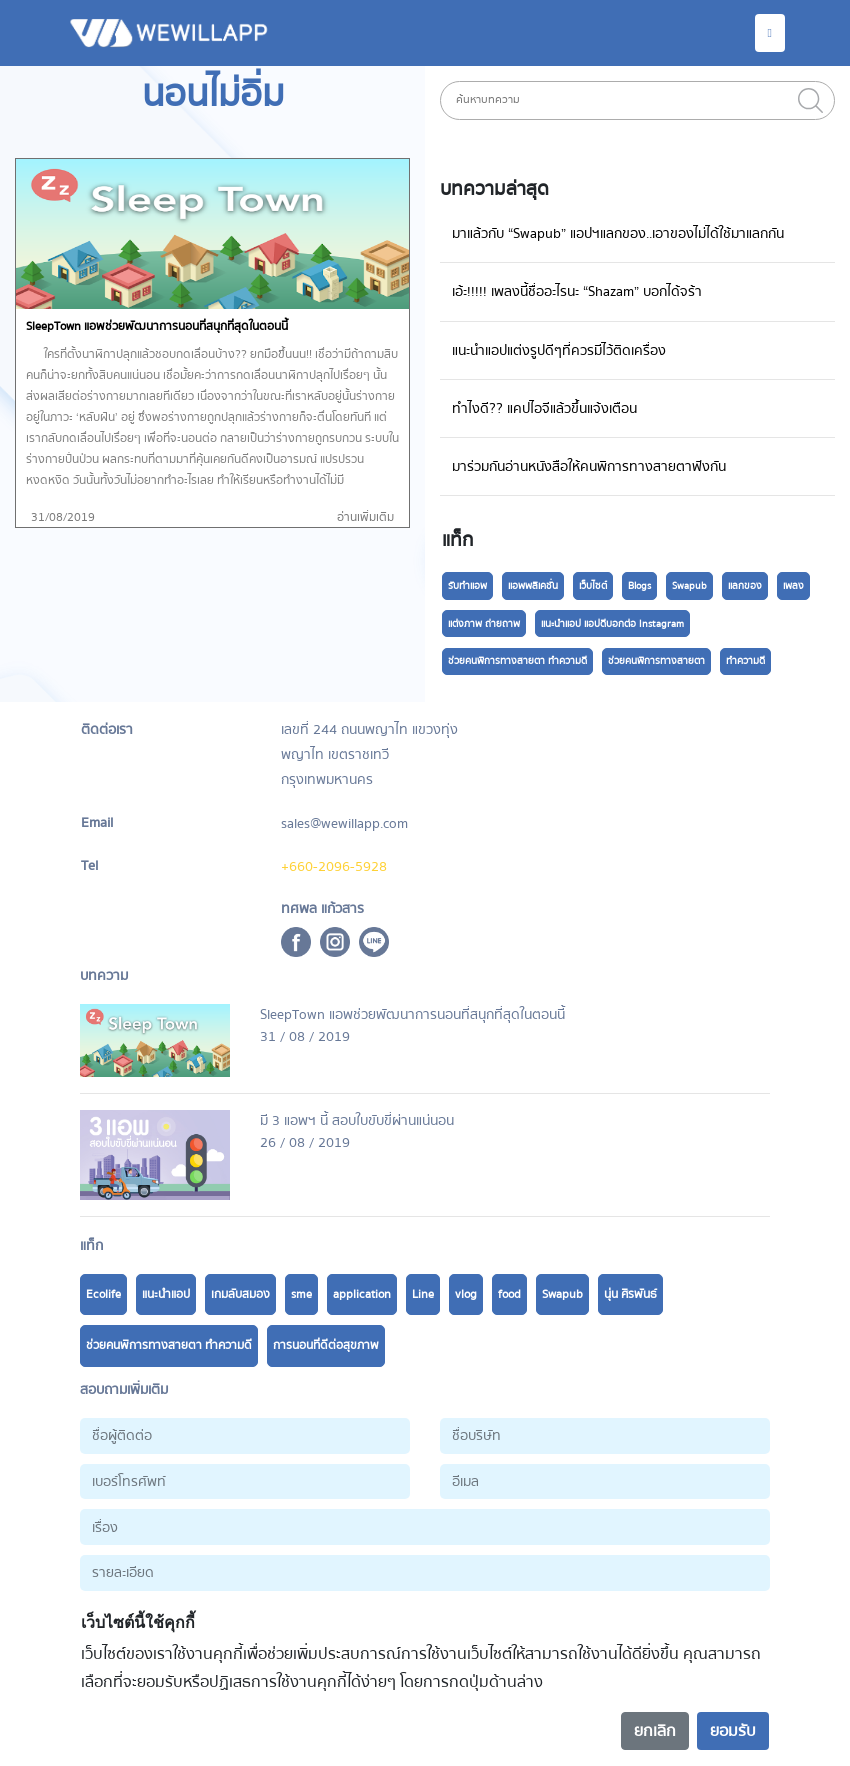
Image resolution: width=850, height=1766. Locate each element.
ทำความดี (745, 661)
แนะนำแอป (166, 1294)
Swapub (689, 586)
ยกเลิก (655, 1731)
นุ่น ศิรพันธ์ (630, 1294)
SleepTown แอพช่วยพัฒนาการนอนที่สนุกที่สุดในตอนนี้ (412, 1014)
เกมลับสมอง (240, 1294)
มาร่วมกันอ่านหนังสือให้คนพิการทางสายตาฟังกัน (589, 466)
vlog (466, 1294)
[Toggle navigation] (770, 33)
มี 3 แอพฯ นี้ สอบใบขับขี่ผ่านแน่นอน (357, 1120)
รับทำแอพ (467, 586)
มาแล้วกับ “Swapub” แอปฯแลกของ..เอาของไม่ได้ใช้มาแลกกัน (618, 233)
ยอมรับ (733, 1731)
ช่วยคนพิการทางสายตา (656, 661)
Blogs (639, 586)
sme (301, 1294)
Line (423, 1294)
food (509, 1294)
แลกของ (745, 586)
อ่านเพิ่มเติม (365, 517)
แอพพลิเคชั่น (533, 586)
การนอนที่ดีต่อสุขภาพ (326, 1345)
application (362, 1294)
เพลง (793, 586)
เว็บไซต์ (593, 586)
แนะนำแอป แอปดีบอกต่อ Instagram (612, 624)
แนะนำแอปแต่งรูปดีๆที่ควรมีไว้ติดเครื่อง (559, 350)
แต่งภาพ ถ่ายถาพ (484, 624)
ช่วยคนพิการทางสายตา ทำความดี (517, 661)
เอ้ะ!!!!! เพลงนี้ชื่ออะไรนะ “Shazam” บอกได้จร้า (577, 291)
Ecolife (103, 1294)
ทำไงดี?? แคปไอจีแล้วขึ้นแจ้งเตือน (544, 408)
